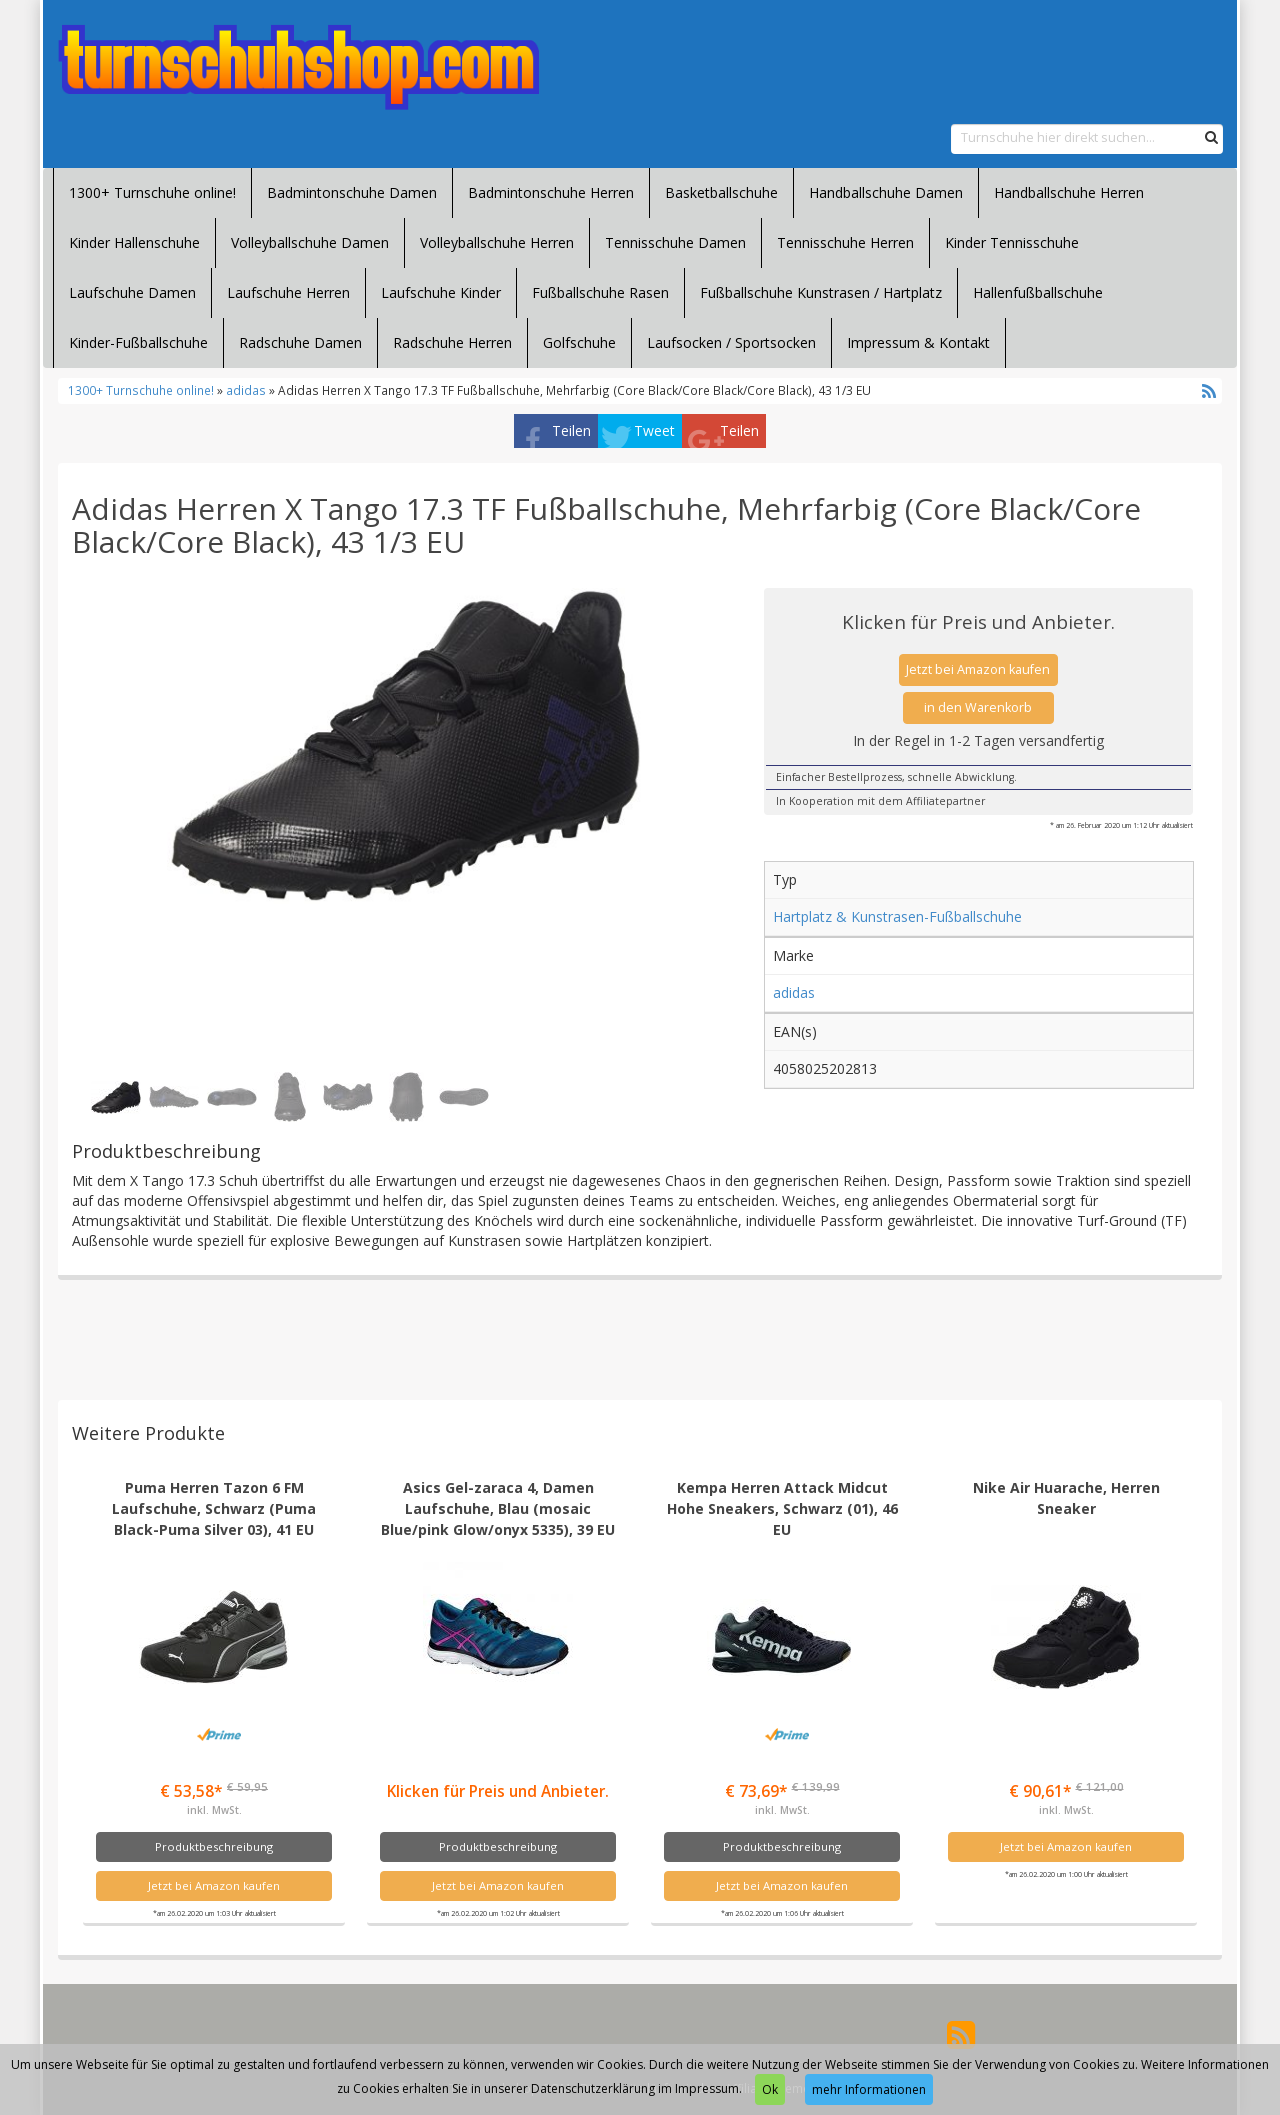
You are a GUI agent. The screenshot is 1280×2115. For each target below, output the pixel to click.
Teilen (571, 430)
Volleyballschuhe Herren (497, 242)
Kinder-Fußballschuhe (138, 342)
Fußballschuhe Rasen (600, 292)
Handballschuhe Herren (1069, 192)
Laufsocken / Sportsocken (731, 342)
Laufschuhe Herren (288, 292)
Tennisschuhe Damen (675, 242)
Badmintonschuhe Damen (352, 192)
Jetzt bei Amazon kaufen (978, 669)
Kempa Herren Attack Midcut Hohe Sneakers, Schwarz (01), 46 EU (782, 1508)
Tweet (654, 430)
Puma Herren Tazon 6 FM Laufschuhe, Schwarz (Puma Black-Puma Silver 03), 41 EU (214, 1508)
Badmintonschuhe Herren (551, 192)
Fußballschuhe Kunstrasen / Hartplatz (821, 292)
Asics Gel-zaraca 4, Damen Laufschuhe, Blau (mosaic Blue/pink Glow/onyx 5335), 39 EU (498, 1508)
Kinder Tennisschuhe (1012, 242)
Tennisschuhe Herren (845, 242)
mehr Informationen (869, 2089)
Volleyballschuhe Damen (310, 242)
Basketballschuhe (721, 192)
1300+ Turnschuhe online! (152, 192)
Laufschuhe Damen (132, 292)
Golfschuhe (579, 342)
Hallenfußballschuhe (1038, 292)
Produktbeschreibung (214, 1846)
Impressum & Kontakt (918, 342)
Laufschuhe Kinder (441, 292)
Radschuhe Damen (300, 342)
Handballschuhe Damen (886, 192)
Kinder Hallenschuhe (134, 242)
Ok (770, 2089)
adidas (246, 390)
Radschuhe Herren (452, 342)
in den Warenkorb (978, 707)
